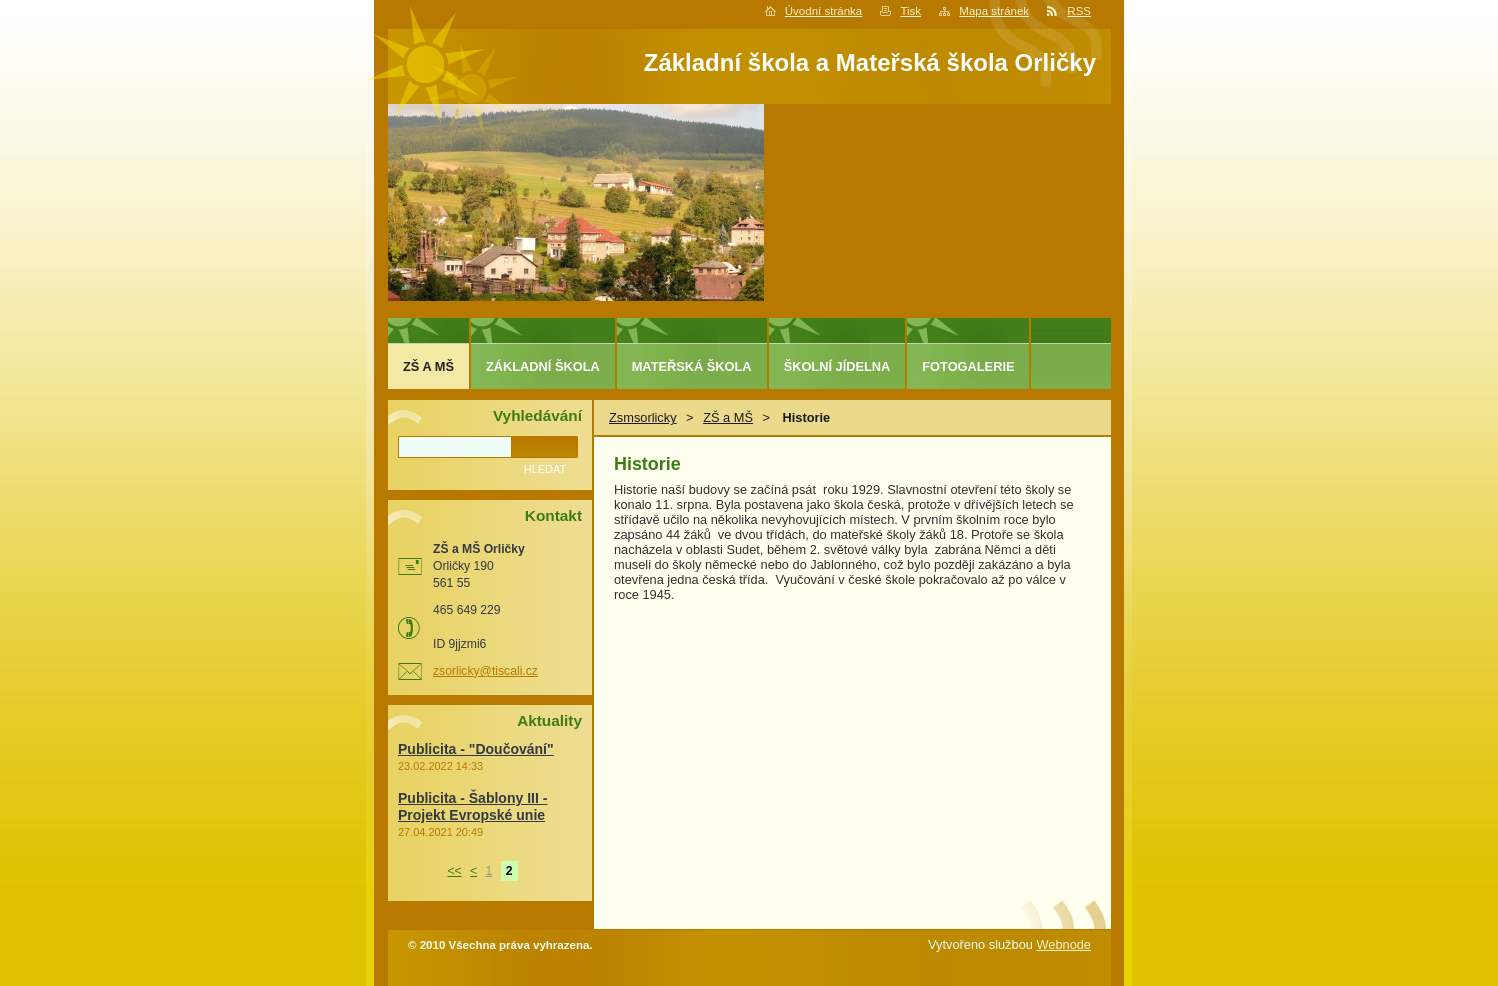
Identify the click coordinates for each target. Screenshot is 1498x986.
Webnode (1063, 944)
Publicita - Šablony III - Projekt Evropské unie (472, 806)
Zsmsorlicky (643, 417)
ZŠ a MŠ (728, 417)
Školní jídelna (837, 366)
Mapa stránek (994, 11)
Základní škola (543, 366)
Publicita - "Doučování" (476, 749)
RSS (1079, 11)
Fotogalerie (968, 366)
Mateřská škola (692, 366)
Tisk (910, 11)
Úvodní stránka (823, 11)
